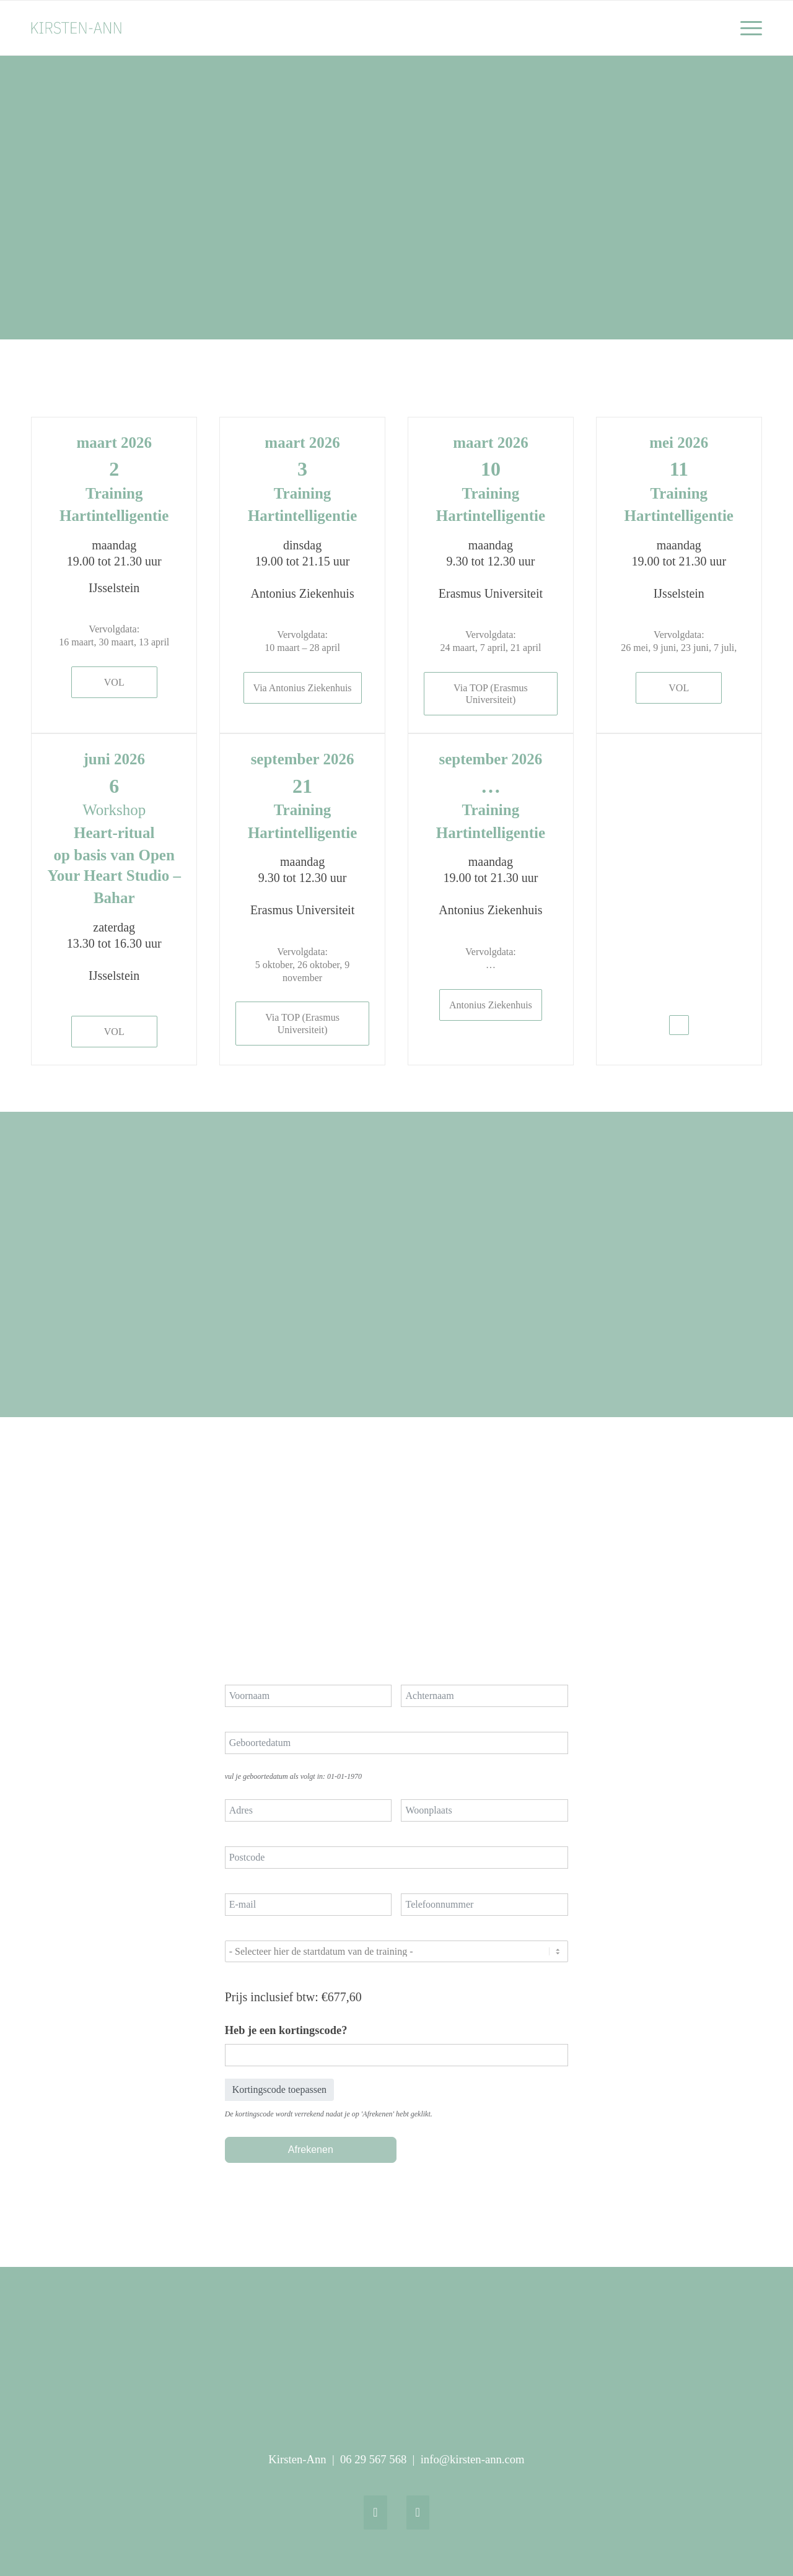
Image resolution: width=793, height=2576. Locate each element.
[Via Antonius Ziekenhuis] (302, 688)
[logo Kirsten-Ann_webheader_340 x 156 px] (90, 28)
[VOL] (114, 682)
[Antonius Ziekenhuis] (490, 1005)
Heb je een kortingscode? (286, 2030)
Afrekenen (310, 2149)
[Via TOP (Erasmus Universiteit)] (491, 693)
